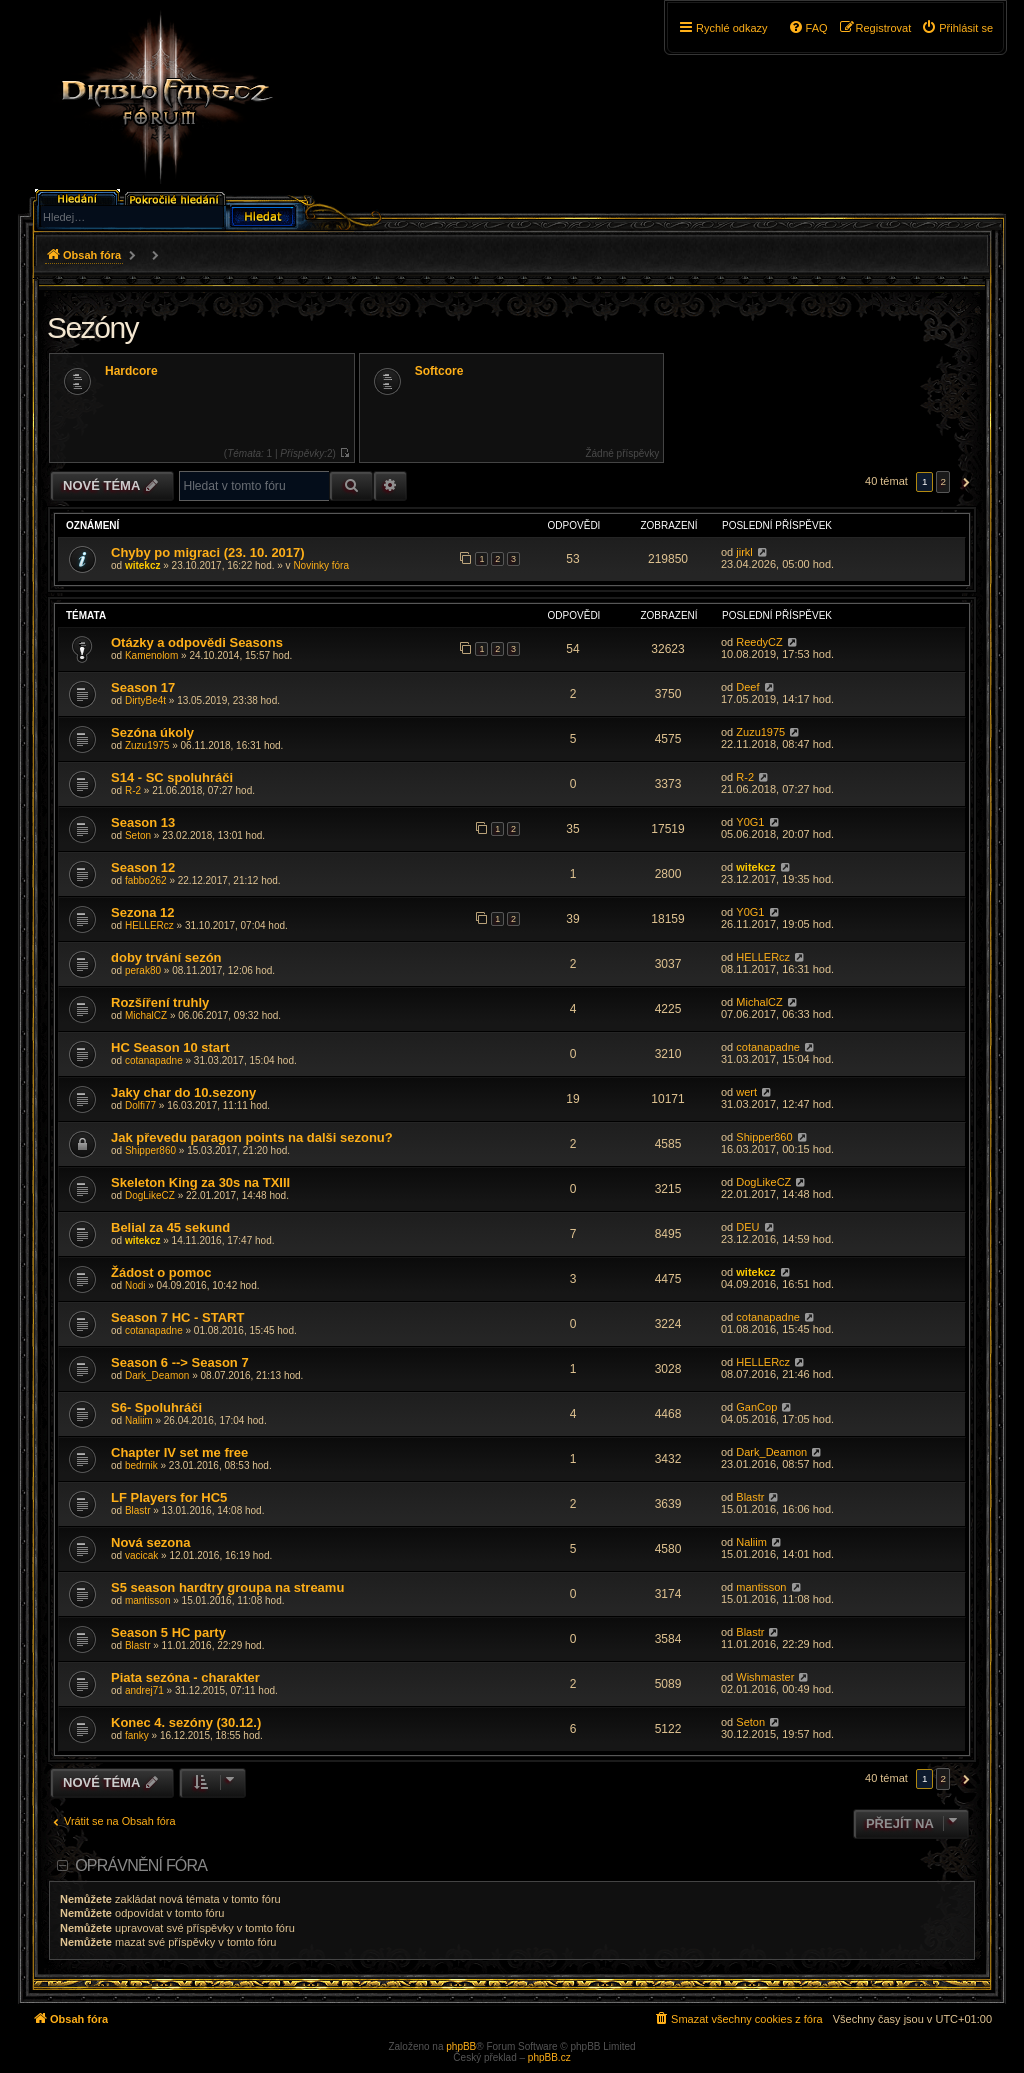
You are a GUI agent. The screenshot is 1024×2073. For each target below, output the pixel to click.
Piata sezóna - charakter (185, 1677)
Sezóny (92, 327)
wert (746, 1092)
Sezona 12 (143, 912)
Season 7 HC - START (177, 1317)
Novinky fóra (321, 565)
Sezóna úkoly (152, 732)
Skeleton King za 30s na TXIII (200, 1182)
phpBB (461, 2046)
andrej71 (144, 1690)
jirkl (744, 552)
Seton (138, 835)
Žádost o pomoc (161, 1272)
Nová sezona (150, 1542)
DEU (747, 1227)
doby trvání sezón (166, 957)
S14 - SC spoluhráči (172, 777)
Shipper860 (150, 1150)
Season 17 (143, 687)
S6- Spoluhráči (156, 1407)
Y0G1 (750, 822)
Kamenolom (151, 655)
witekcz (143, 565)
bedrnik (141, 1465)
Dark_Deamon (157, 1375)
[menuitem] (957, 28)
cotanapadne (154, 1060)
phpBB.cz (549, 2057)
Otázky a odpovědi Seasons (197, 642)
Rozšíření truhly (160, 1002)
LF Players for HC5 (169, 1497)
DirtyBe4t (145, 700)
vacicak (141, 1555)
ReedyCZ (759, 642)
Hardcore (131, 371)
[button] (963, 482)
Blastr (138, 1510)
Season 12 (143, 867)
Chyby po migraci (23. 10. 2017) (208, 552)
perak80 (143, 970)
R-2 (133, 790)
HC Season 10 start (170, 1047)
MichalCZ (146, 1015)
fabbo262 (146, 880)
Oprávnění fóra (141, 1865)
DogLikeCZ (150, 1195)
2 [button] (943, 481)
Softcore (439, 371)
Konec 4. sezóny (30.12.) (186, 1722)
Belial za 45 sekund (170, 1227)
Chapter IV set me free (179, 1452)
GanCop (756, 1407)
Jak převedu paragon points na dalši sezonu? (252, 1137)
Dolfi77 (140, 1105)
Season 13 (143, 822)
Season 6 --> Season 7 (180, 1362)
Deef (747, 687)
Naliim (139, 1420)
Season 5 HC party (168, 1632)
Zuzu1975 (147, 745)
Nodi (135, 1285)
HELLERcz (149, 925)
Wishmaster (765, 1677)
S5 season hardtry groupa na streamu (227, 1587)
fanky (137, 1735)
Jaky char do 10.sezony (183, 1092)
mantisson (148, 1600)
